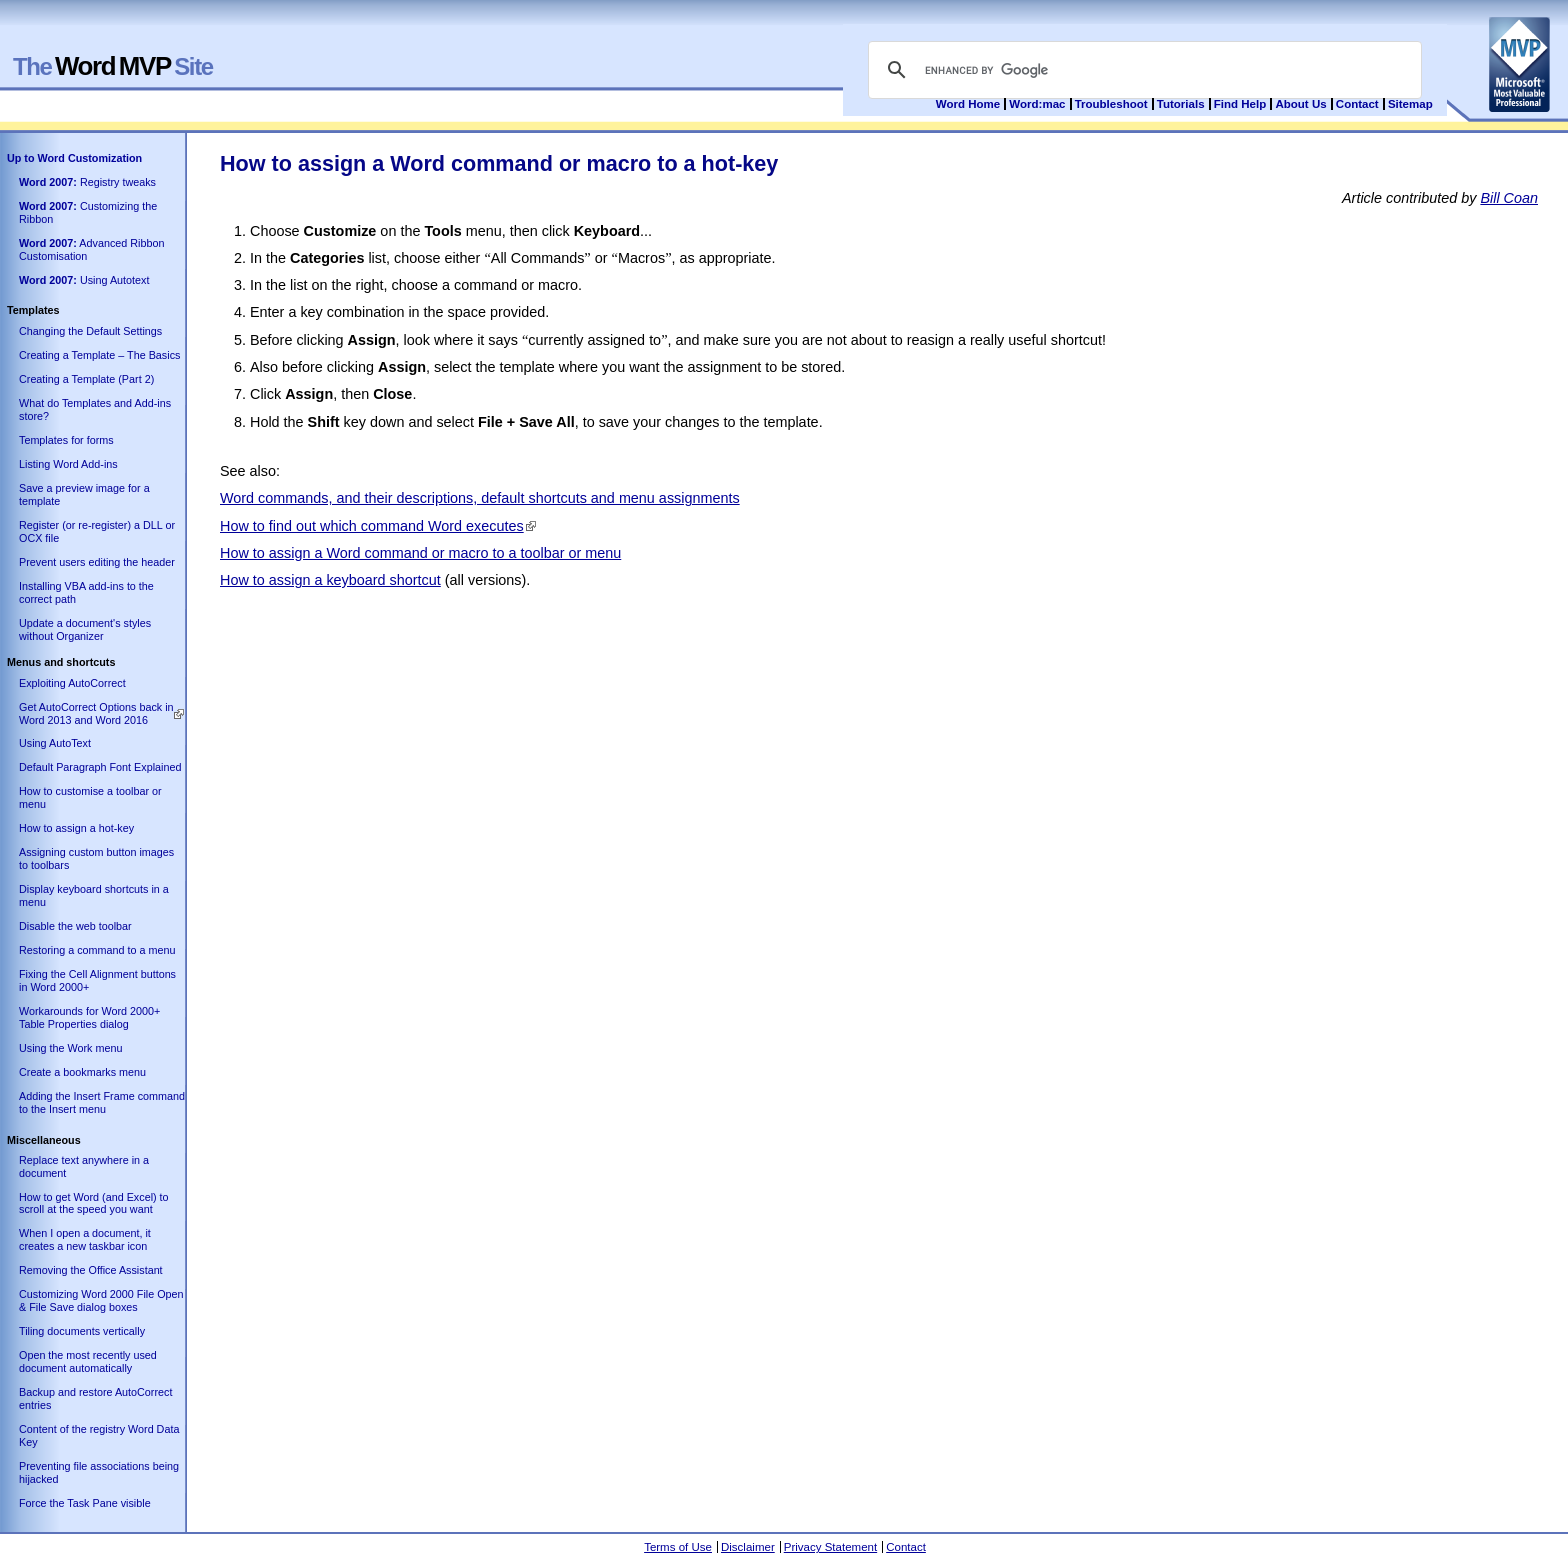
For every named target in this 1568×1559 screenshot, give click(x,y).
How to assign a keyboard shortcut (330, 580)
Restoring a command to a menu (97, 950)
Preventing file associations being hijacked (99, 1472)
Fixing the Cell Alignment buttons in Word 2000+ (97, 980)
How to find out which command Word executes (372, 526)
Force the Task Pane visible (85, 1503)
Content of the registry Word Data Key (99, 1435)
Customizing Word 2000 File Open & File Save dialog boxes (101, 1300)
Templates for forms (66, 440)
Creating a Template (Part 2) (86, 379)
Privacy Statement (830, 1547)
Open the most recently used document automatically (88, 1361)
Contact (1357, 104)
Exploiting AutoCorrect (72, 683)
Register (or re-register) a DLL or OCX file (97, 531)
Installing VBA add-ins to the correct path (86, 592)
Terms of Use (678, 1547)
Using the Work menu (70, 1048)
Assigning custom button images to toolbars (96, 858)
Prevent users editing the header (97, 562)
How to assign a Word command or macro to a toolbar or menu (420, 553)
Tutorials (1181, 104)
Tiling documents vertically (82, 1331)
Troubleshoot (1111, 104)
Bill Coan (1509, 198)
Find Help (1240, 104)
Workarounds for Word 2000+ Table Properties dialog (89, 1017)
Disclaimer (748, 1547)
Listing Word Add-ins (68, 464)
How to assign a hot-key (76, 828)
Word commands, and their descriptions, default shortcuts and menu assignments (480, 498)
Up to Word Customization (74, 158)
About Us (1300, 104)
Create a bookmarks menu (82, 1072)
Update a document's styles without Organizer (85, 629)
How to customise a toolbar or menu (90, 797)
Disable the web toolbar (75, 926)
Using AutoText (55, 743)
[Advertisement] (584, 644)
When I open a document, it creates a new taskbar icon (85, 1239)
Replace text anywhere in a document (84, 1166)
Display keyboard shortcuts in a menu (94, 895)
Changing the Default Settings (90, 331)
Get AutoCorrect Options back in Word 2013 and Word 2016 (96, 713)
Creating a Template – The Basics (99, 355)
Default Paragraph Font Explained (100, 767)
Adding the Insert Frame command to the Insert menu (102, 1102)
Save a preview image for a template (84, 494)
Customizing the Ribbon (88, 212)
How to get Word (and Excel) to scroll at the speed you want (94, 1203)
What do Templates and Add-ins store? (95, 409)
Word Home (968, 104)
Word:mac (1038, 104)
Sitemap (1410, 104)
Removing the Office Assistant (91, 1270)
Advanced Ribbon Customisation (91, 249)
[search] (1142, 70)
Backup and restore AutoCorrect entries (95, 1398)
